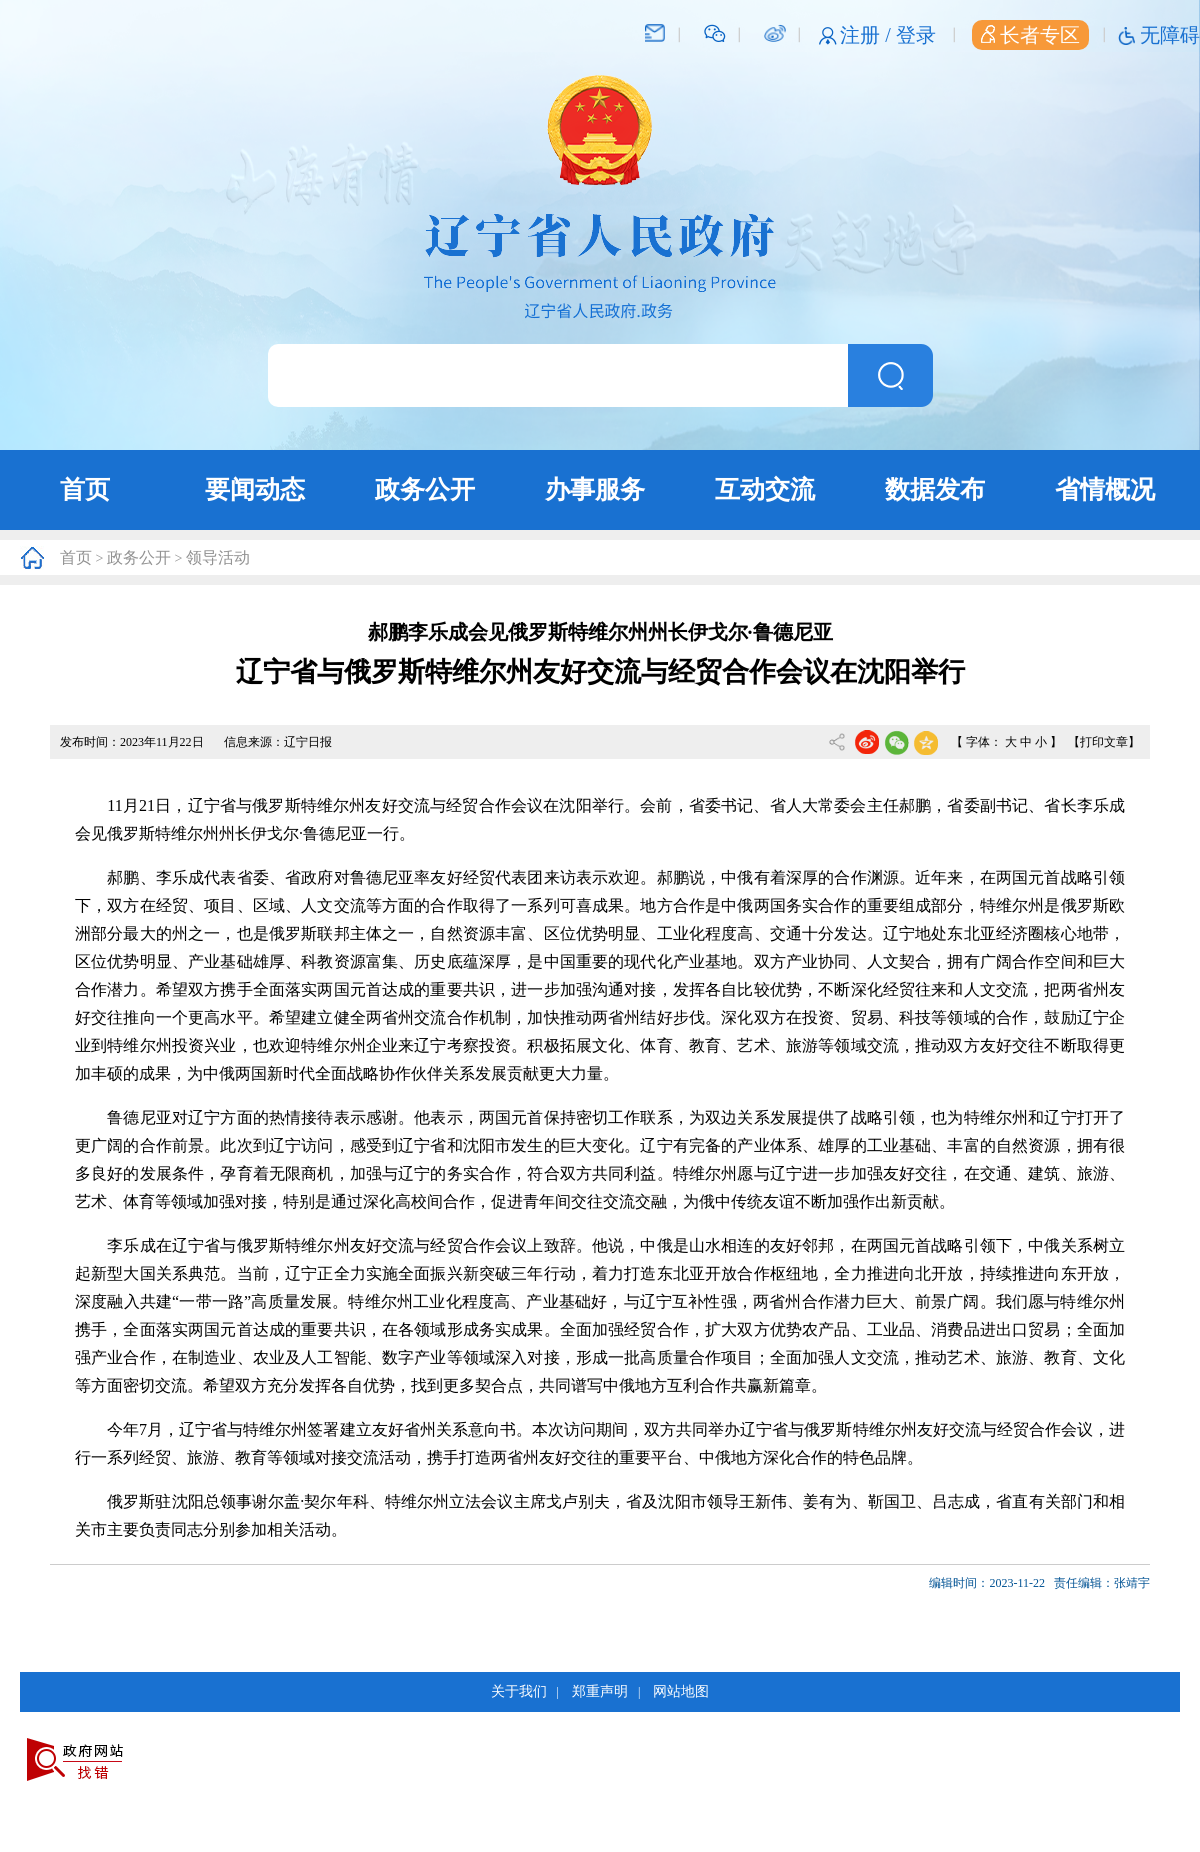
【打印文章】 (1104, 742)
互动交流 (765, 489)
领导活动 (218, 557)
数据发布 (935, 489)
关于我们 (519, 1691)
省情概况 (1105, 489)
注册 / (868, 35)
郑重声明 (600, 1691)
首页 (85, 489)
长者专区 (1030, 35)
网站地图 (681, 1691)
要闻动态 (255, 489)
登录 (916, 35)
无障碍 (1170, 35)
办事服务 (595, 489)
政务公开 (425, 489)
